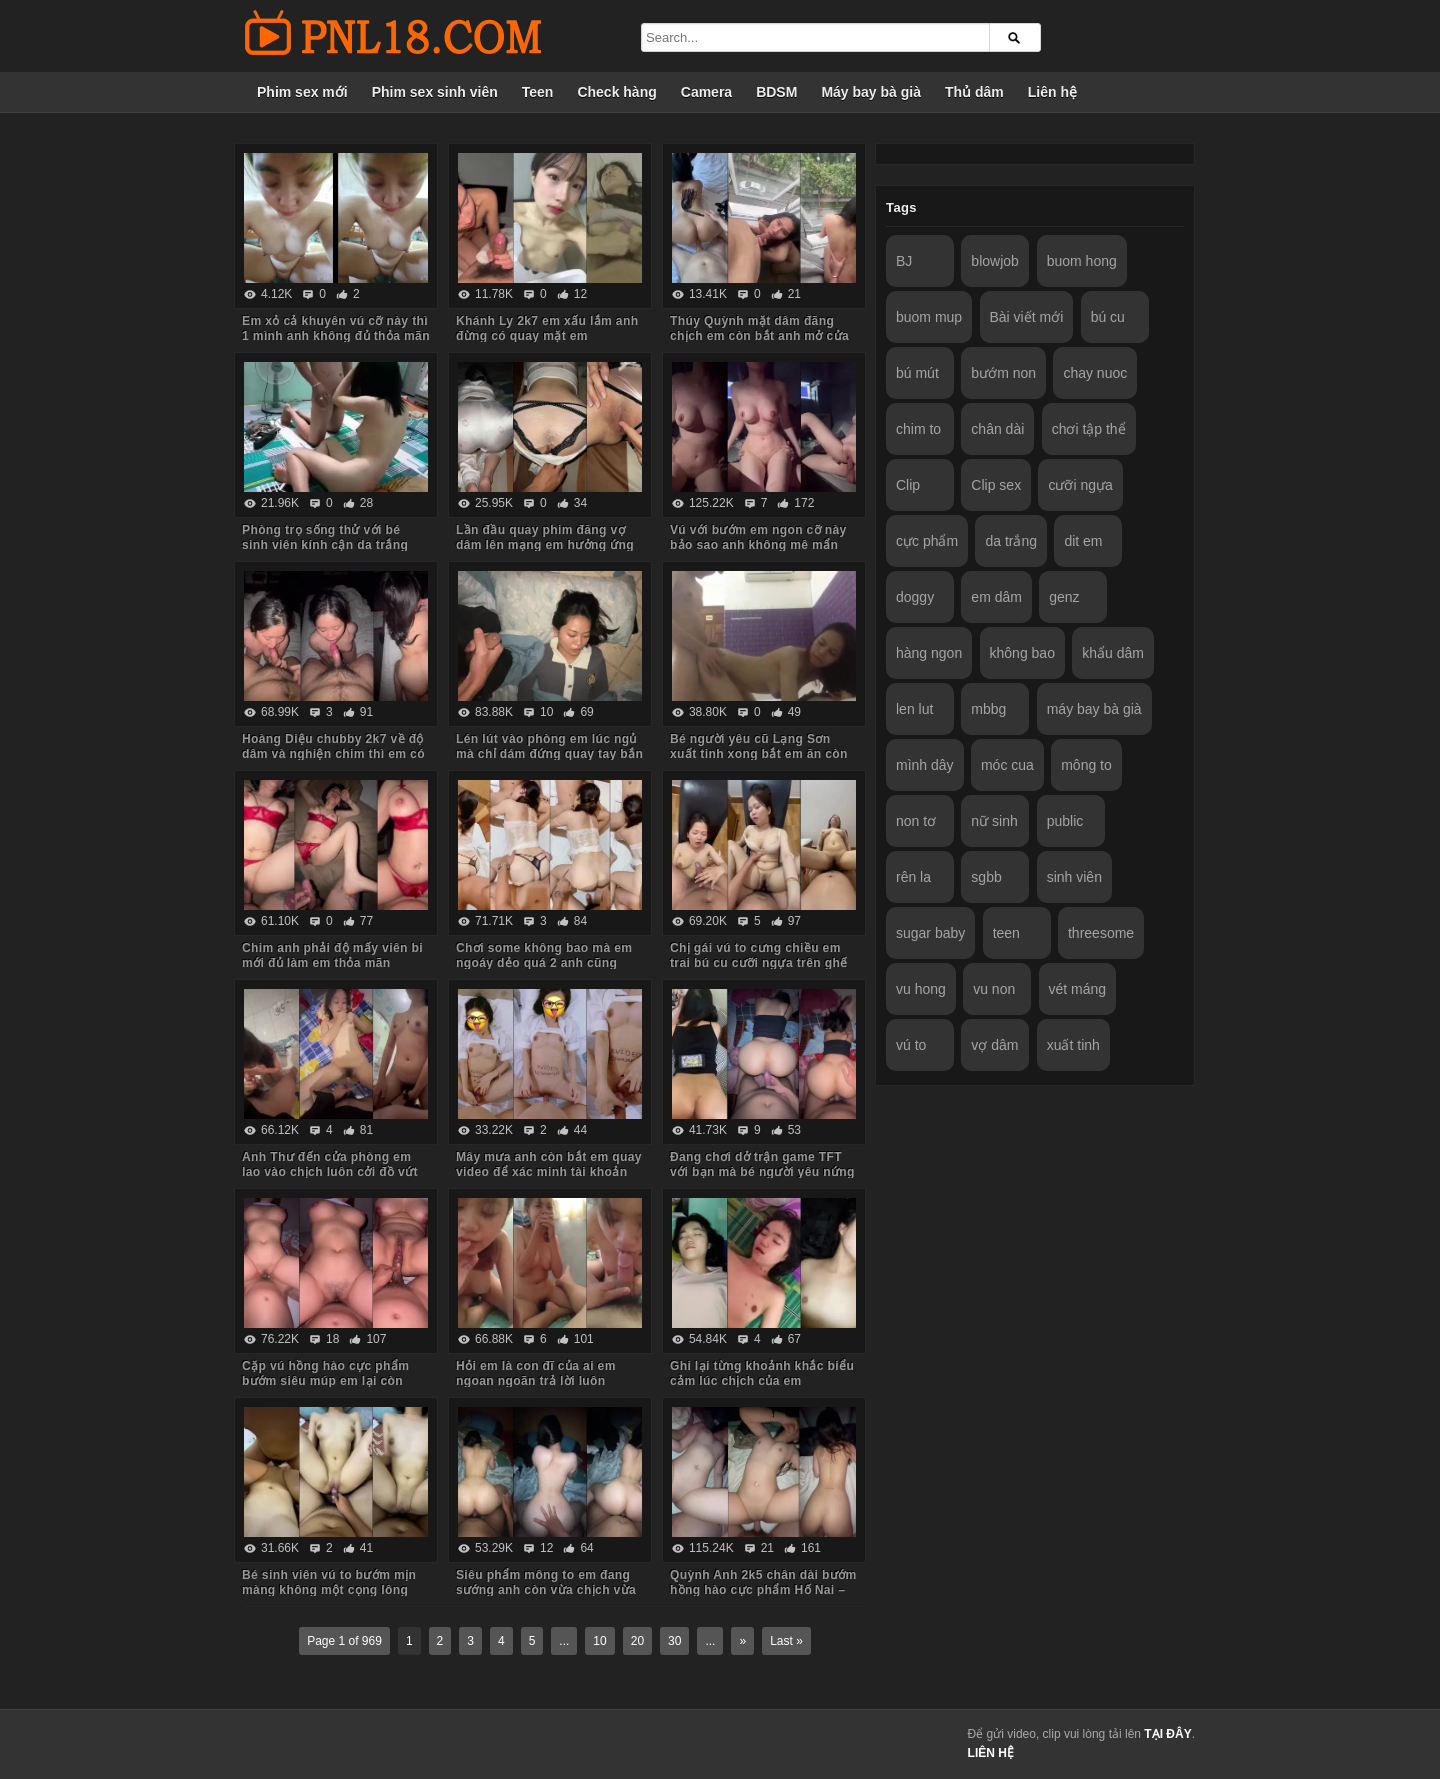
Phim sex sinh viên (435, 92)
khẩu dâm (1113, 653)
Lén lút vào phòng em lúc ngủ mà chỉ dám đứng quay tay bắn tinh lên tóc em (549, 754)
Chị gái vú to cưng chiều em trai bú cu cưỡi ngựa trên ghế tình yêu (759, 963)
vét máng (1078, 989)
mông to (1086, 765)
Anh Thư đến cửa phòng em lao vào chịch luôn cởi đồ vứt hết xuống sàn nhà (330, 1172)
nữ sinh (994, 821)
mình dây (925, 765)
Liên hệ (1052, 92)
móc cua (1007, 765)
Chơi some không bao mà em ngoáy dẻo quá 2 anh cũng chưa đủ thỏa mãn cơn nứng (544, 963)
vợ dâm (994, 1045)
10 (599, 1641)
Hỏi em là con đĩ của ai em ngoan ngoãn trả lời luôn (536, 1373)
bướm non (1003, 373)
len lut (914, 709)
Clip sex (996, 485)
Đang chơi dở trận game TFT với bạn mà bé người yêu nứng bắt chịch (762, 1172)
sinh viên (1074, 877)
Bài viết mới (1027, 317)
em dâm (996, 597)
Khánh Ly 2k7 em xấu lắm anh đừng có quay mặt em (547, 328)
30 (674, 1641)
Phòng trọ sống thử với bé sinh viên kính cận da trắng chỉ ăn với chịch (325, 545)
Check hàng (616, 92)
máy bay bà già (1094, 709)
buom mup (929, 317)
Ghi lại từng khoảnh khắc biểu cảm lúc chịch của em (762, 1373)
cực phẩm (927, 541)
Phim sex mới (302, 92)
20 (637, 1641)
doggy (915, 597)
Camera (706, 92)
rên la (913, 877)
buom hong (1082, 261)
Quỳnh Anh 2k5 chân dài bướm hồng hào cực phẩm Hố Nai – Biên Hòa (763, 1590)
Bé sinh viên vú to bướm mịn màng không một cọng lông (329, 1582)
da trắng (1011, 541)
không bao (1022, 653)
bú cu (1108, 317)
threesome (1101, 933)
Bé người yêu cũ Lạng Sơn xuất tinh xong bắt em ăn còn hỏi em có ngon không (759, 754)
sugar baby (930, 933)
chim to (918, 429)
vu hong (921, 989)
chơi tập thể (1089, 429)
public (1065, 821)
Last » (786, 1641)
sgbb (986, 877)
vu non (994, 989)
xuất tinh (1073, 1045)
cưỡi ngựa (1080, 485)
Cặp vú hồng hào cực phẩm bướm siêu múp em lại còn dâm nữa (325, 1381)
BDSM (776, 92)
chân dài (997, 429)
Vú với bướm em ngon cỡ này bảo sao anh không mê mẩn (758, 537)
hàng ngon (929, 653)
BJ (904, 261)
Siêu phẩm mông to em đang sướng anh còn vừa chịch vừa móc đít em (546, 1590)
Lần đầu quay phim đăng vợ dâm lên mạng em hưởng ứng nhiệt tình (545, 545)
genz (1064, 597)
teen (1006, 933)
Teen (538, 92)
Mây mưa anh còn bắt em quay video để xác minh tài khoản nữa (549, 1172)
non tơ (916, 821)
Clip (908, 485)
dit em (1083, 541)
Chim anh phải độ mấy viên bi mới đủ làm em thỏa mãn (332, 955)
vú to (911, 1045)
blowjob (994, 261)
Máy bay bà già (871, 92)
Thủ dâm (974, 92)
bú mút (917, 373)
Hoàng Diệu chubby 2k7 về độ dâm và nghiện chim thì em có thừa (333, 754)
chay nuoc (1095, 373)
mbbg (988, 709)
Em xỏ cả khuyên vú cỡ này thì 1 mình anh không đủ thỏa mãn (336, 328)
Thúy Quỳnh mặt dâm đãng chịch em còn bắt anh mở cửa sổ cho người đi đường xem (759, 336)
